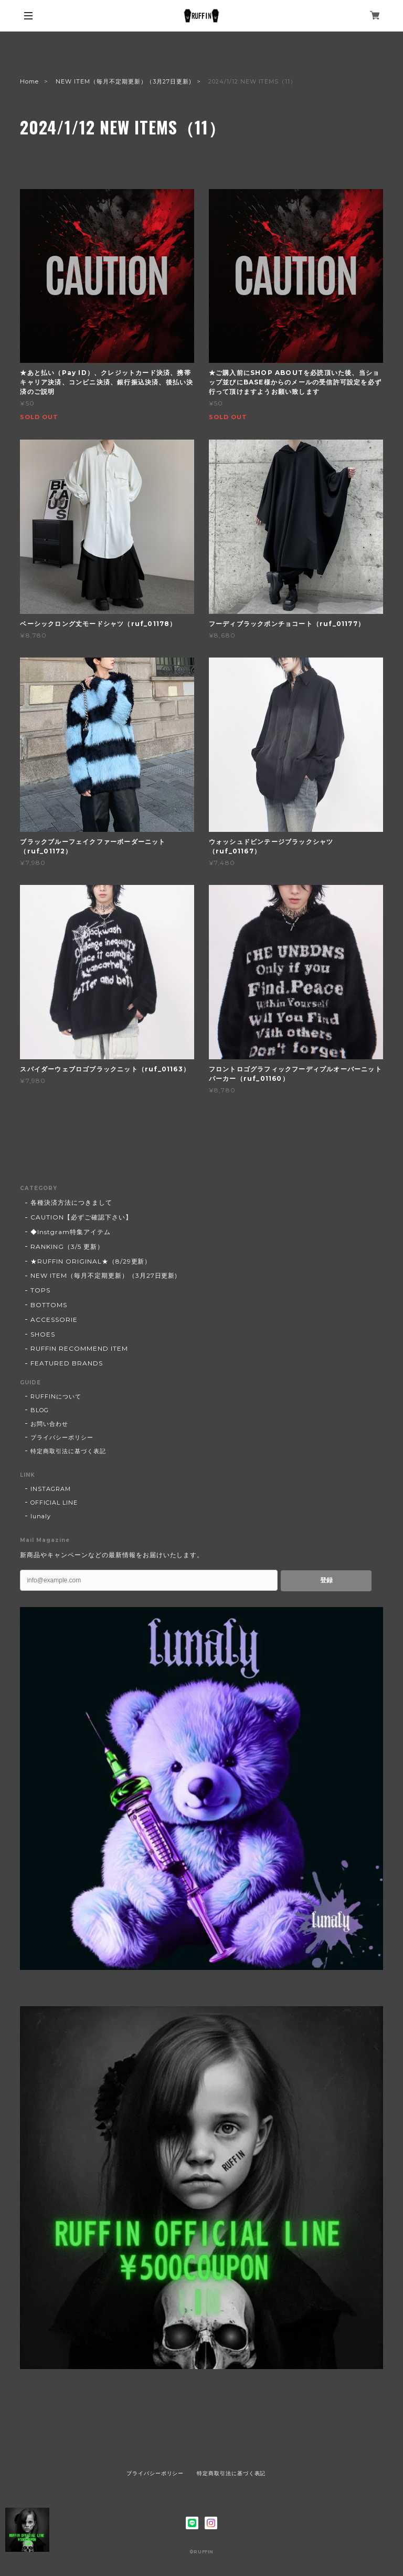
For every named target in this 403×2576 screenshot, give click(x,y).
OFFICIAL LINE (53, 1502)
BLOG (39, 1410)
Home (29, 81)
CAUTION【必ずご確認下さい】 (81, 1217)
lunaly (40, 1516)
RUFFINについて (55, 1396)
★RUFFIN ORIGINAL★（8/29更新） (90, 1261)
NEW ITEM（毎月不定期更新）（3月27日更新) (124, 81)
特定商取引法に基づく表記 (68, 1451)
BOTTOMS (48, 1305)
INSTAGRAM (50, 1489)
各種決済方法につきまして (71, 1202)
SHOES (42, 1334)
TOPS (40, 1290)
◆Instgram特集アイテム (70, 1232)
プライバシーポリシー (61, 1437)
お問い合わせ (49, 1423)
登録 (326, 1580)
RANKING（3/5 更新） (66, 1246)
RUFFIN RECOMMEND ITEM (79, 1348)
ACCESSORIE (54, 1319)
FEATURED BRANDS (66, 1363)
